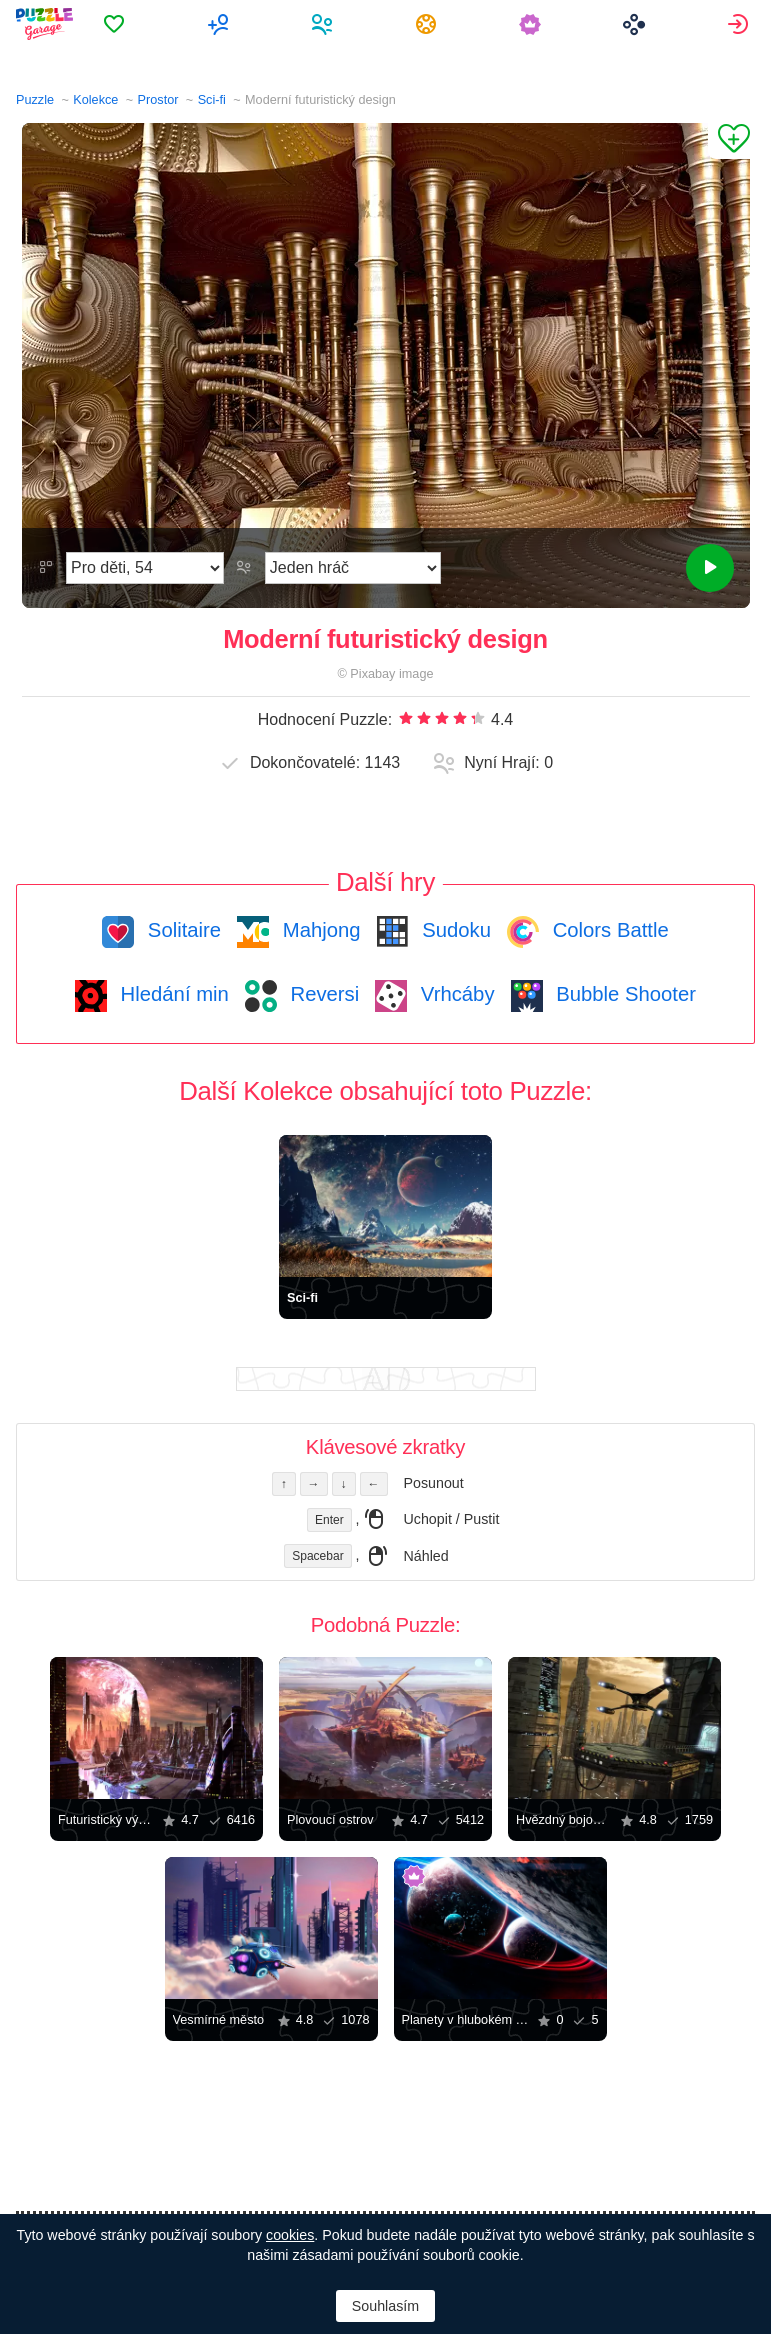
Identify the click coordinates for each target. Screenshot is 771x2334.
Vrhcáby (454, 994)
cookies (290, 2235)
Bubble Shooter (623, 994)
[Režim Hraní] (353, 568)
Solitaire (181, 930)
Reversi (322, 994)
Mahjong (318, 930)
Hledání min (172, 994)
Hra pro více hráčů (223, 24)
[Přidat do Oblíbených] (729, 141)
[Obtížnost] (145, 568)
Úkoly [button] (430, 24)
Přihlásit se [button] (740, 24)
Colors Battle (608, 930)
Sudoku (454, 930)
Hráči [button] (327, 24)
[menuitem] (120, 24)
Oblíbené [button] (120, 24)
